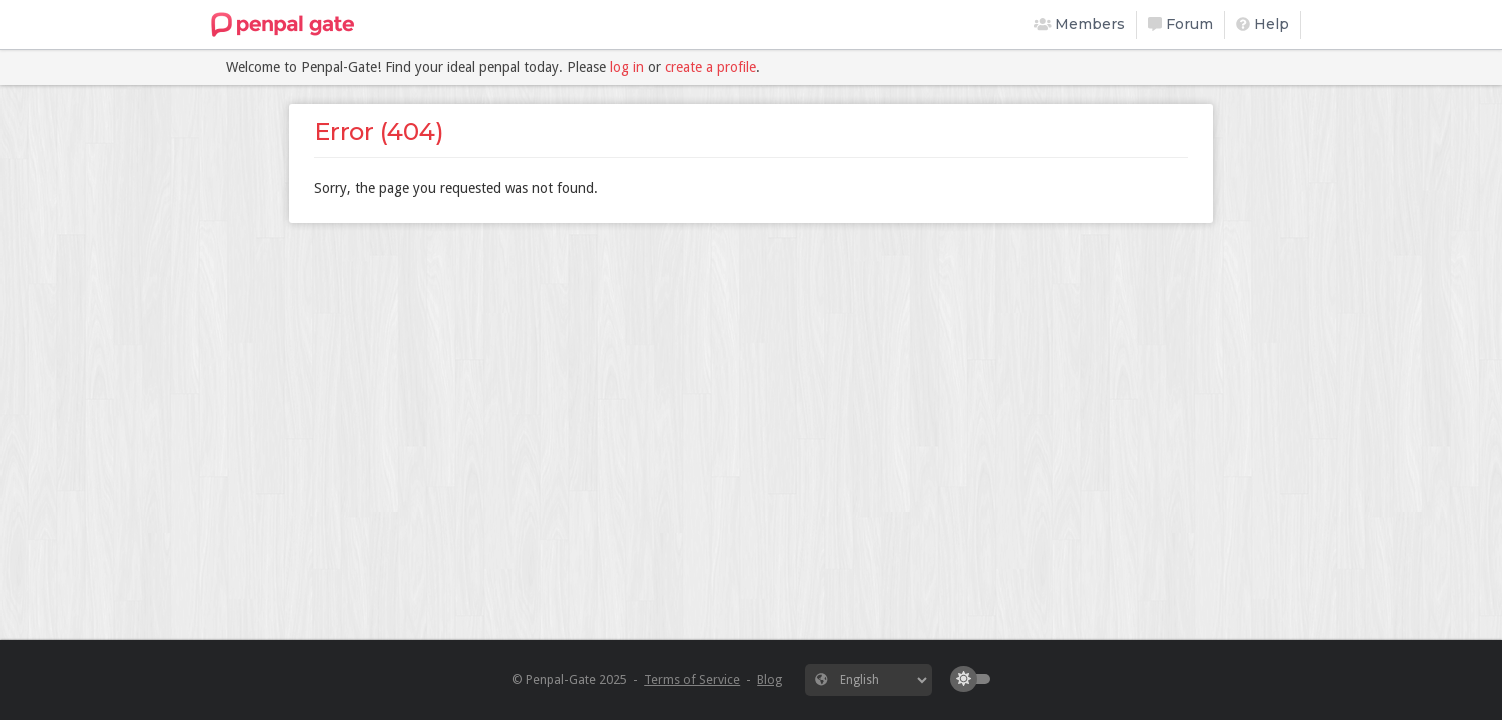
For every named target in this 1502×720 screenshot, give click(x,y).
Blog (769, 679)
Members (1080, 24)
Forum (1180, 24)
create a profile (710, 67)
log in (627, 67)
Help (1262, 24)
